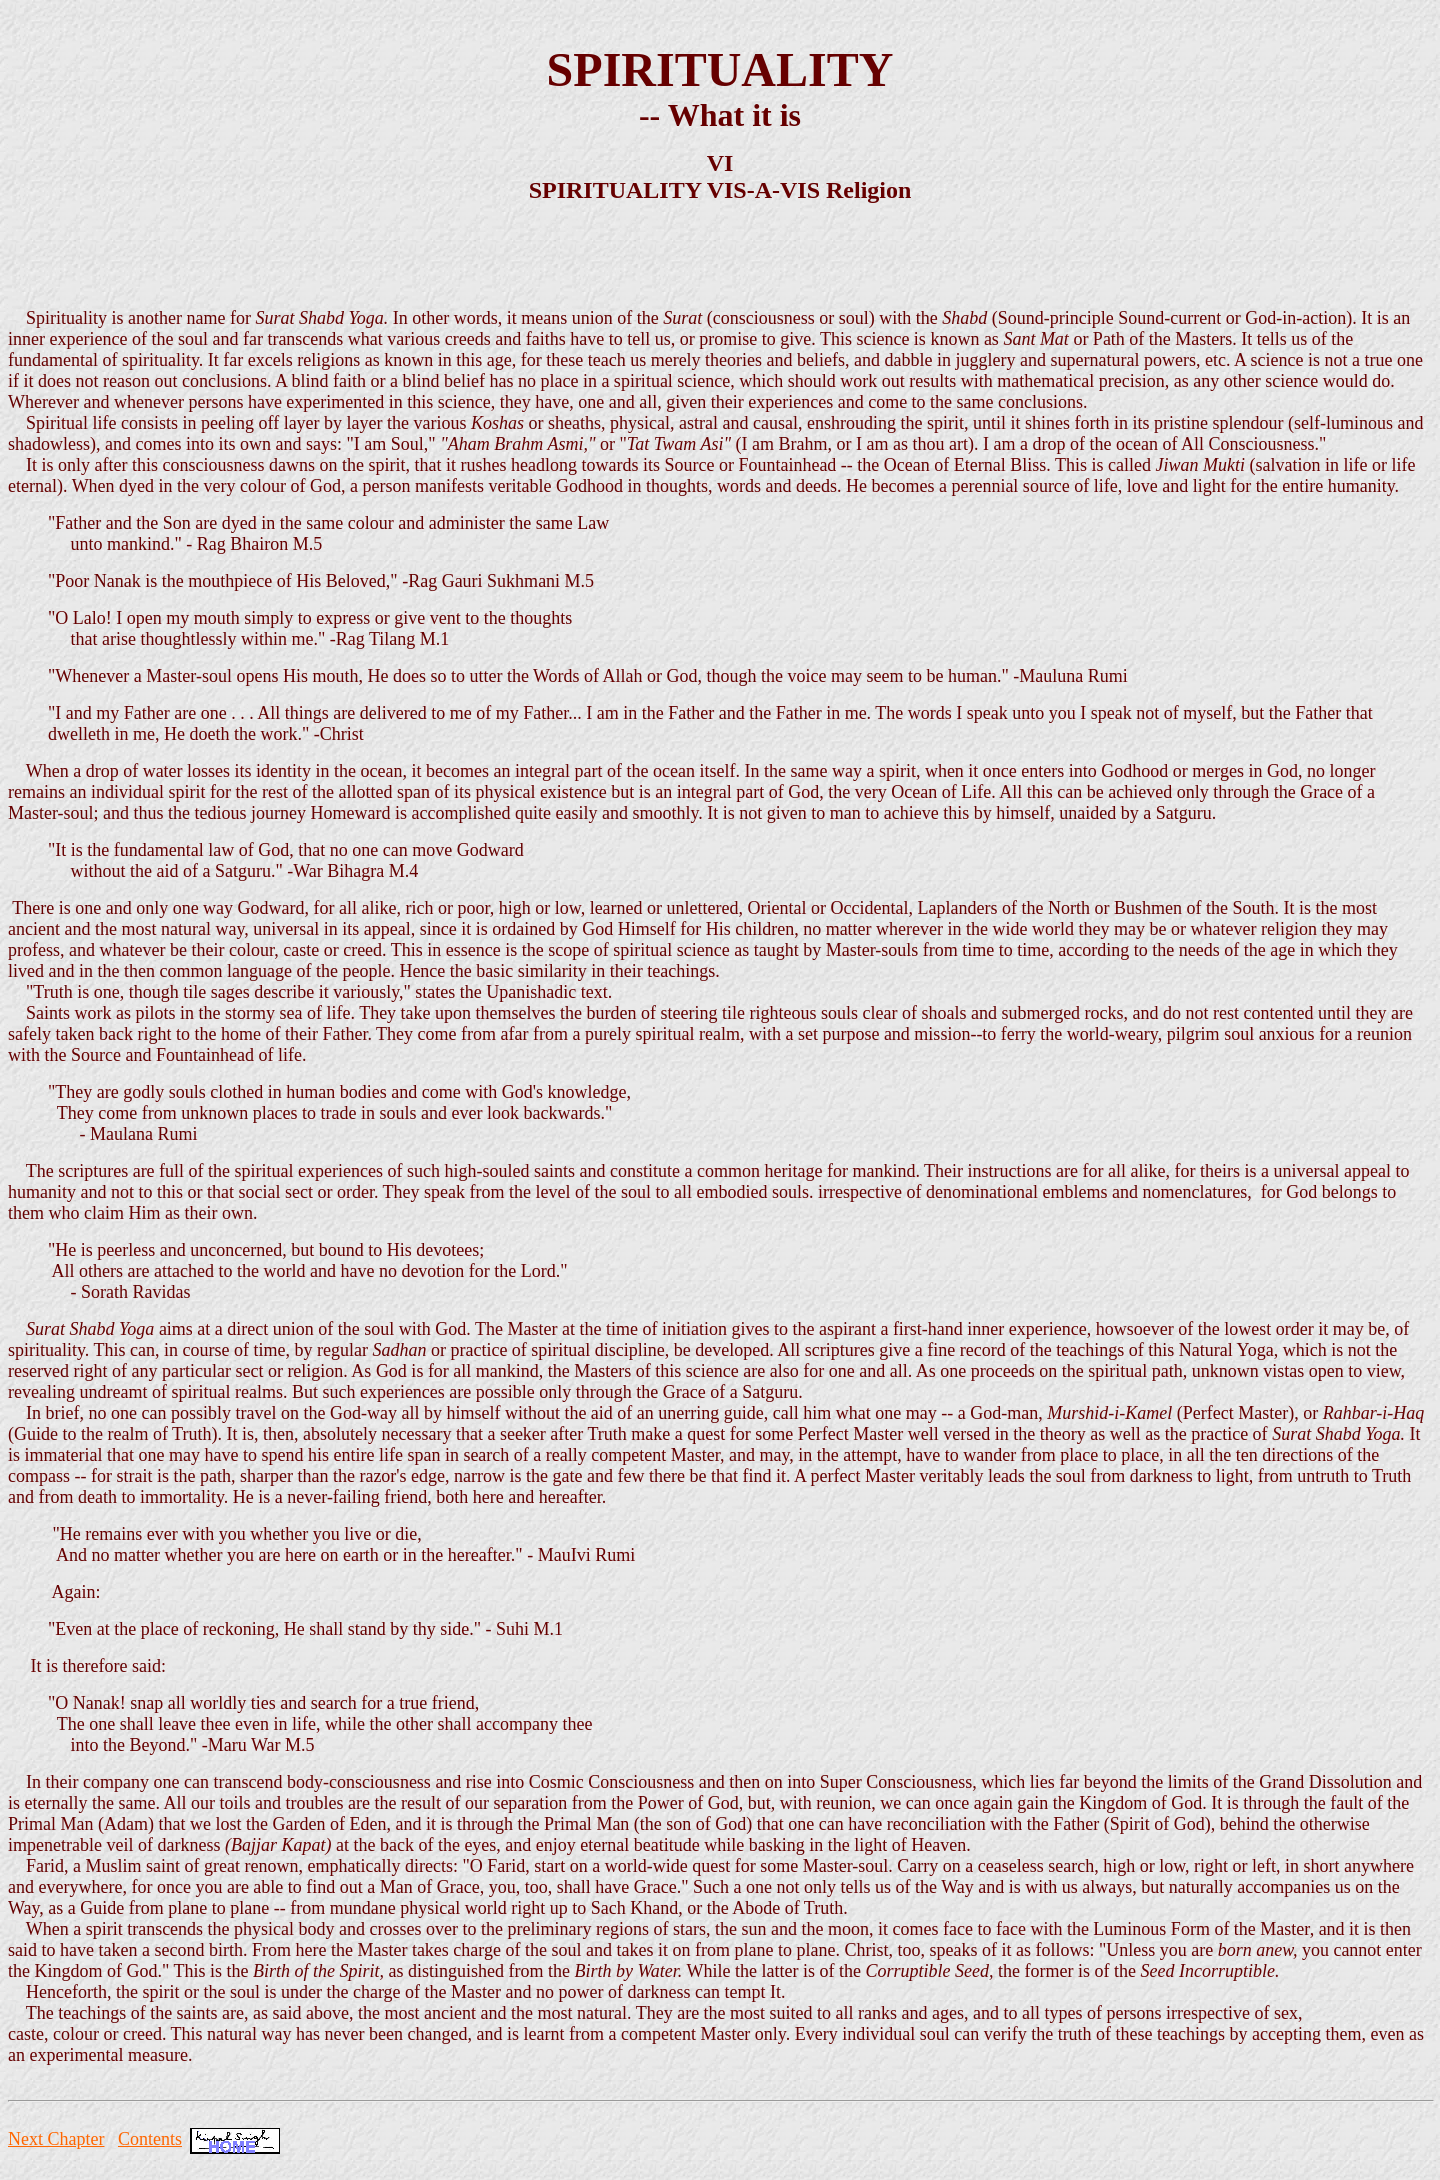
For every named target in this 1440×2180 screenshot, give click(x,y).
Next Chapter (56, 2139)
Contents (150, 2139)
